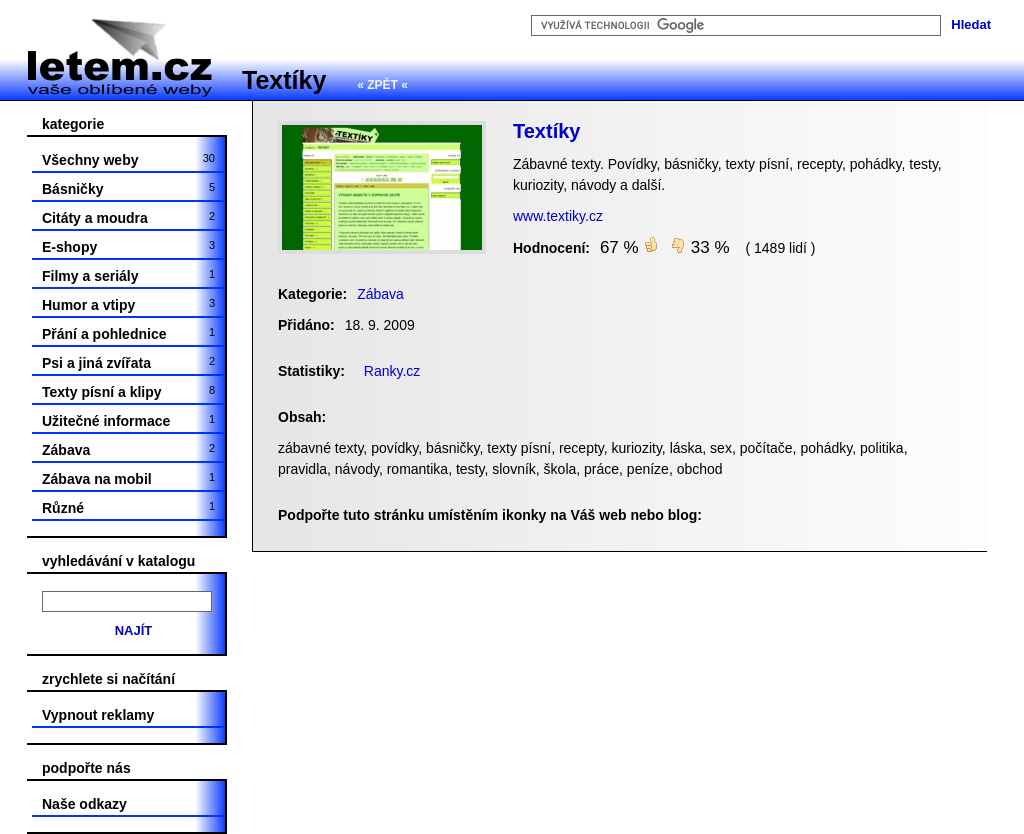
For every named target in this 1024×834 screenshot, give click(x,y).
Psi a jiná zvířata (128, 363)
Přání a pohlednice (128, 334)
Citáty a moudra (128, 218)
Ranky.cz (392, 371)
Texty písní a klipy (128, 392)
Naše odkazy (84, 804)
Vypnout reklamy (98, 715)
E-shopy (128, 247)
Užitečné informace (128, 421)
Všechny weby (128, 160)
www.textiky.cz (558, 216)
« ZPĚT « (382, 85)
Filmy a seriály (128, 276)
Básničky (128, 189)
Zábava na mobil (128, 479)
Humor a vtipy (128, 305)
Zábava (128, 450)
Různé (128, 508)
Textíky (284, 80)
